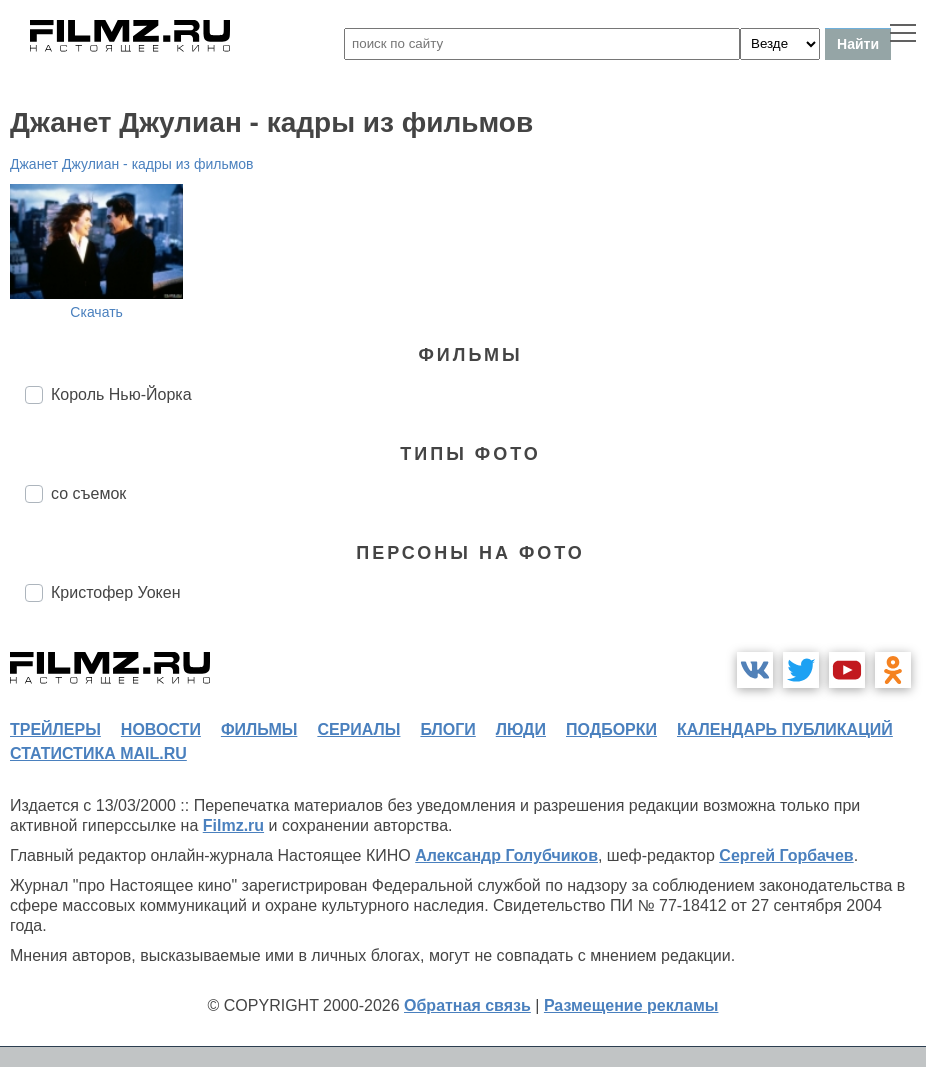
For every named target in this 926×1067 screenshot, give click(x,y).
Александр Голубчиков (506, 855)
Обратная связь (467, 1005)
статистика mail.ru (98, 753)
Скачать (96, 312)
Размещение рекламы (631, 1005)
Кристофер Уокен (116, 592)
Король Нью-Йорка (121, 394)
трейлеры (55, 729)
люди (521, 729)
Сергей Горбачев (786, 855)
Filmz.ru (233, 825)
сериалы (358, 729)
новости (161, 729)
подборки (611, 729)
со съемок (88, 493)
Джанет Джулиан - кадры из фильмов (132, 164)
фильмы (259, 729)
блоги (447, 729)
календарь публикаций (785, 729)
